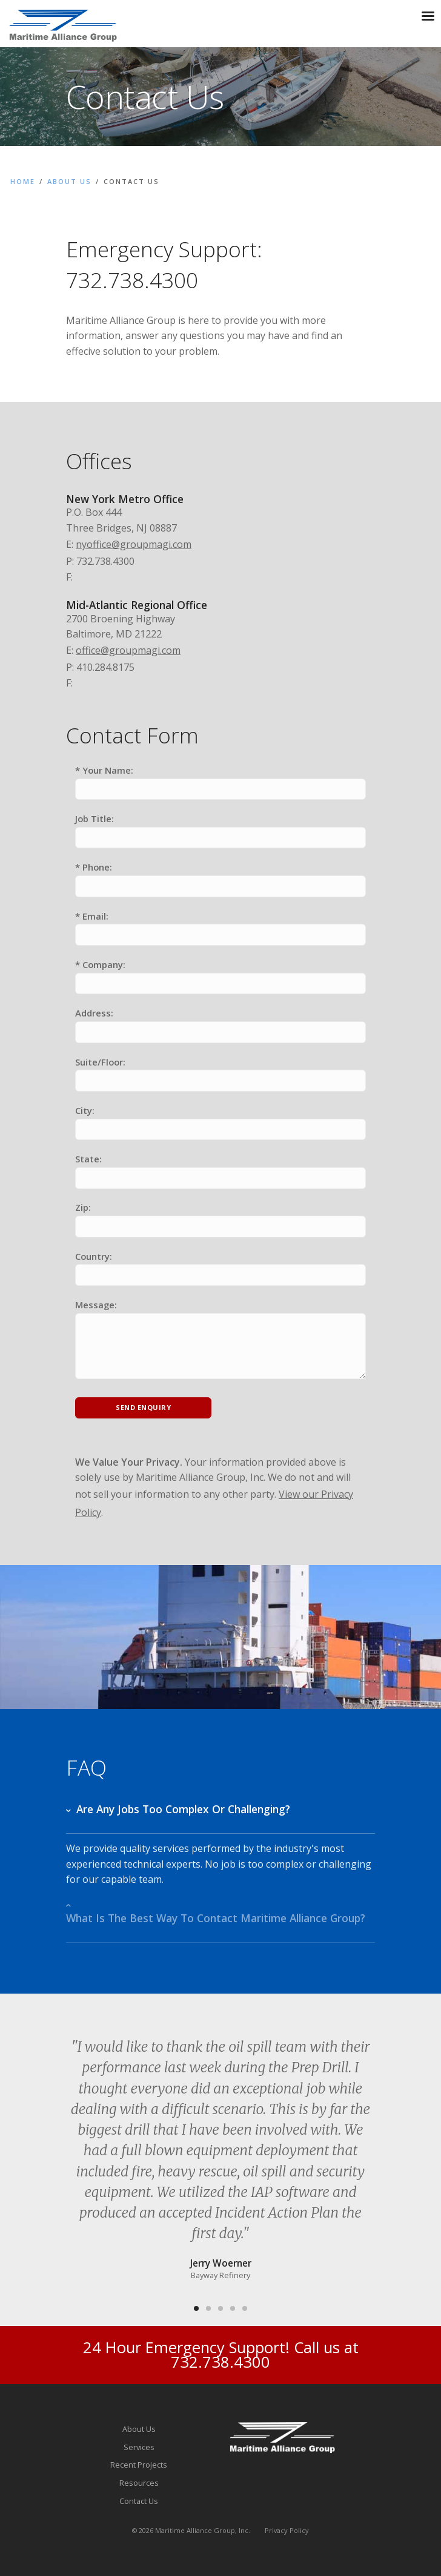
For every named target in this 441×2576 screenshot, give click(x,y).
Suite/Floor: (100, 1062)
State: (88, 1159)
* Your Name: (104, 770)
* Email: (91, 916)
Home (22, 181)
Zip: (83, 1207)
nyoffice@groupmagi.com (133, 544)
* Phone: (93, 867)
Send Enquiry (143, 1407)
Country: (93, 1256)
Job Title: (94, 818)
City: (84, 1110)
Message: (96, 1305)
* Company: (100, 964)
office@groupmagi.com (128, 650)
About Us (69, 181)
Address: (94, 1013)
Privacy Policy (287, 2530)
